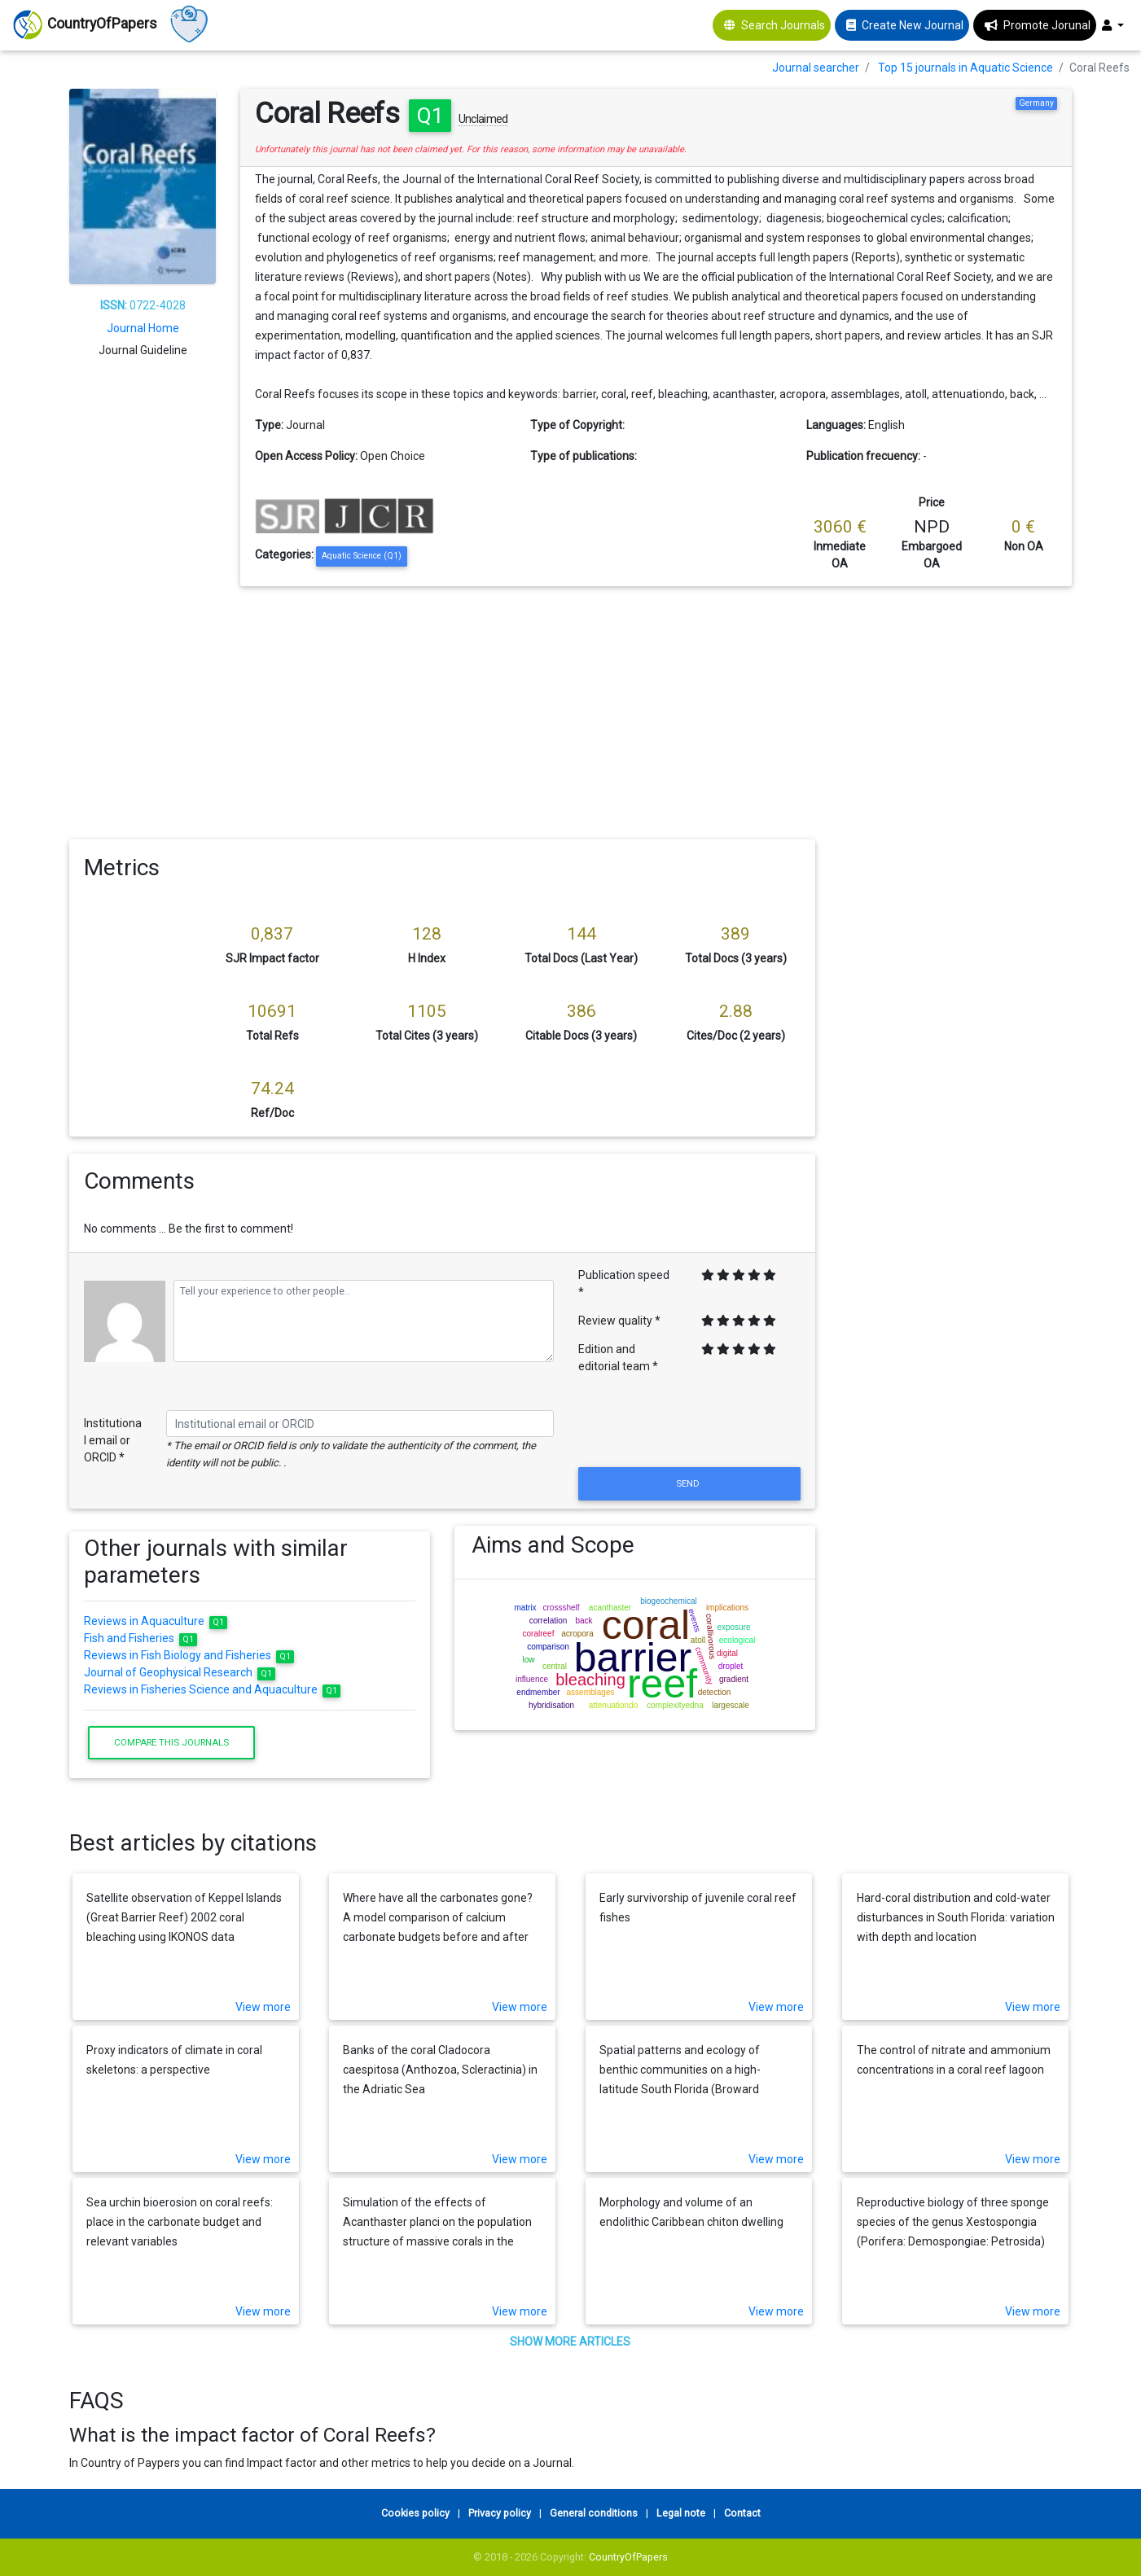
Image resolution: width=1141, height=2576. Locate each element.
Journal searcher (815, 67)
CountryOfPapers (628, 2557)
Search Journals (783, 25)
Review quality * (619, 1320)
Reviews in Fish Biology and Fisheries (189, 1655)
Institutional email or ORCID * (113, 1440)
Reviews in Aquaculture (156, 1621)
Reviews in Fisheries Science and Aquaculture (212, 1689)
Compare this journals (171, 1742)
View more (263, 2006)
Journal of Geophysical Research (180, 1672)
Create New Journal (912, 25)
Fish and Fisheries (141, 1638)
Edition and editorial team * (618, 1358)
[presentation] (689, 1424)
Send (689, 1483)
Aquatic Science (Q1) (362, 555)
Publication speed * (623, 1283)
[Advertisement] (570, 708)
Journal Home (143, 328)
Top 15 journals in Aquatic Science (965, 67)
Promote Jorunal (1047, 25)
